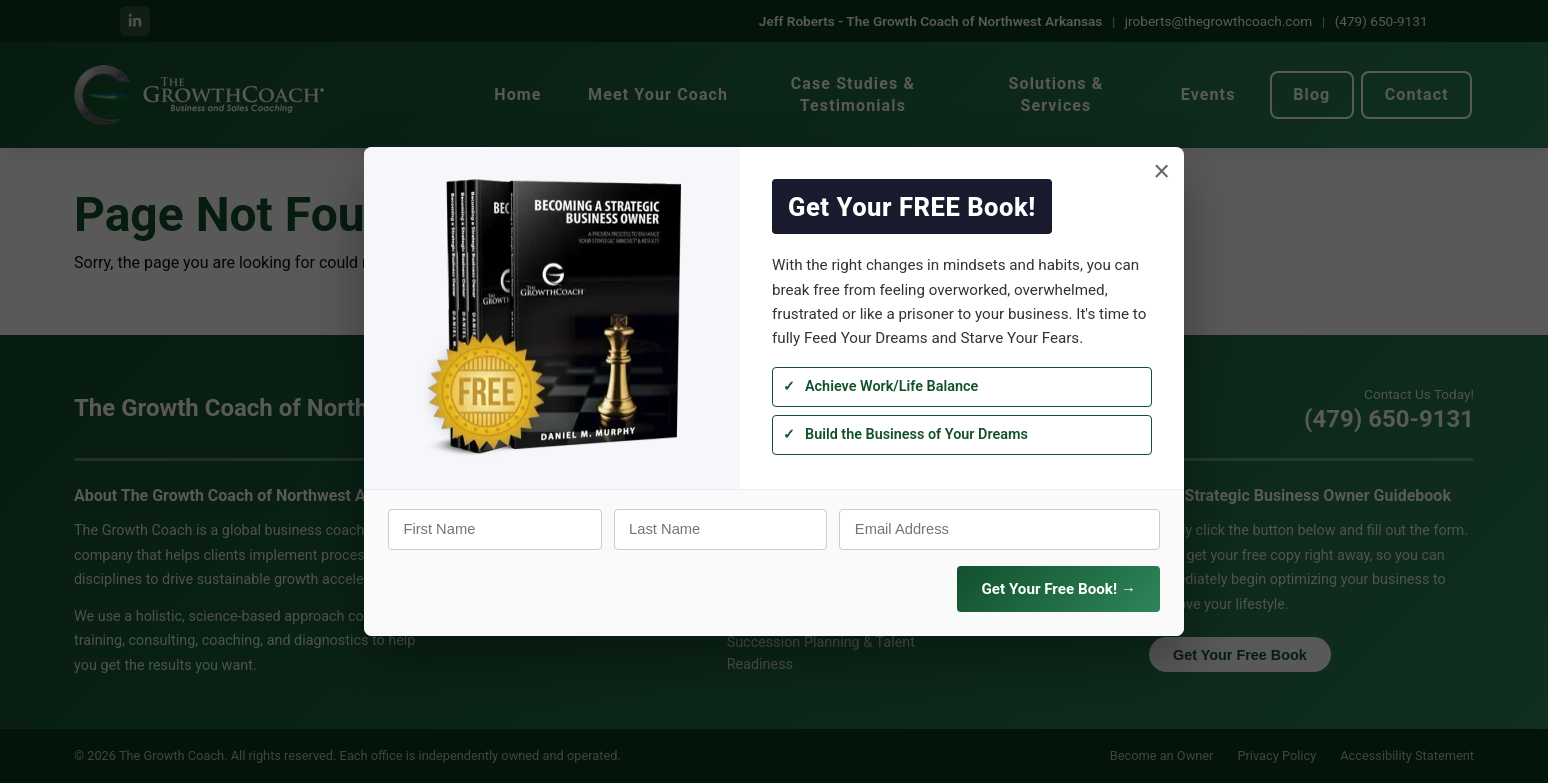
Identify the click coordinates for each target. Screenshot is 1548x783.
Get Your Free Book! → (1058, 589)
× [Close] (1161, 171)
